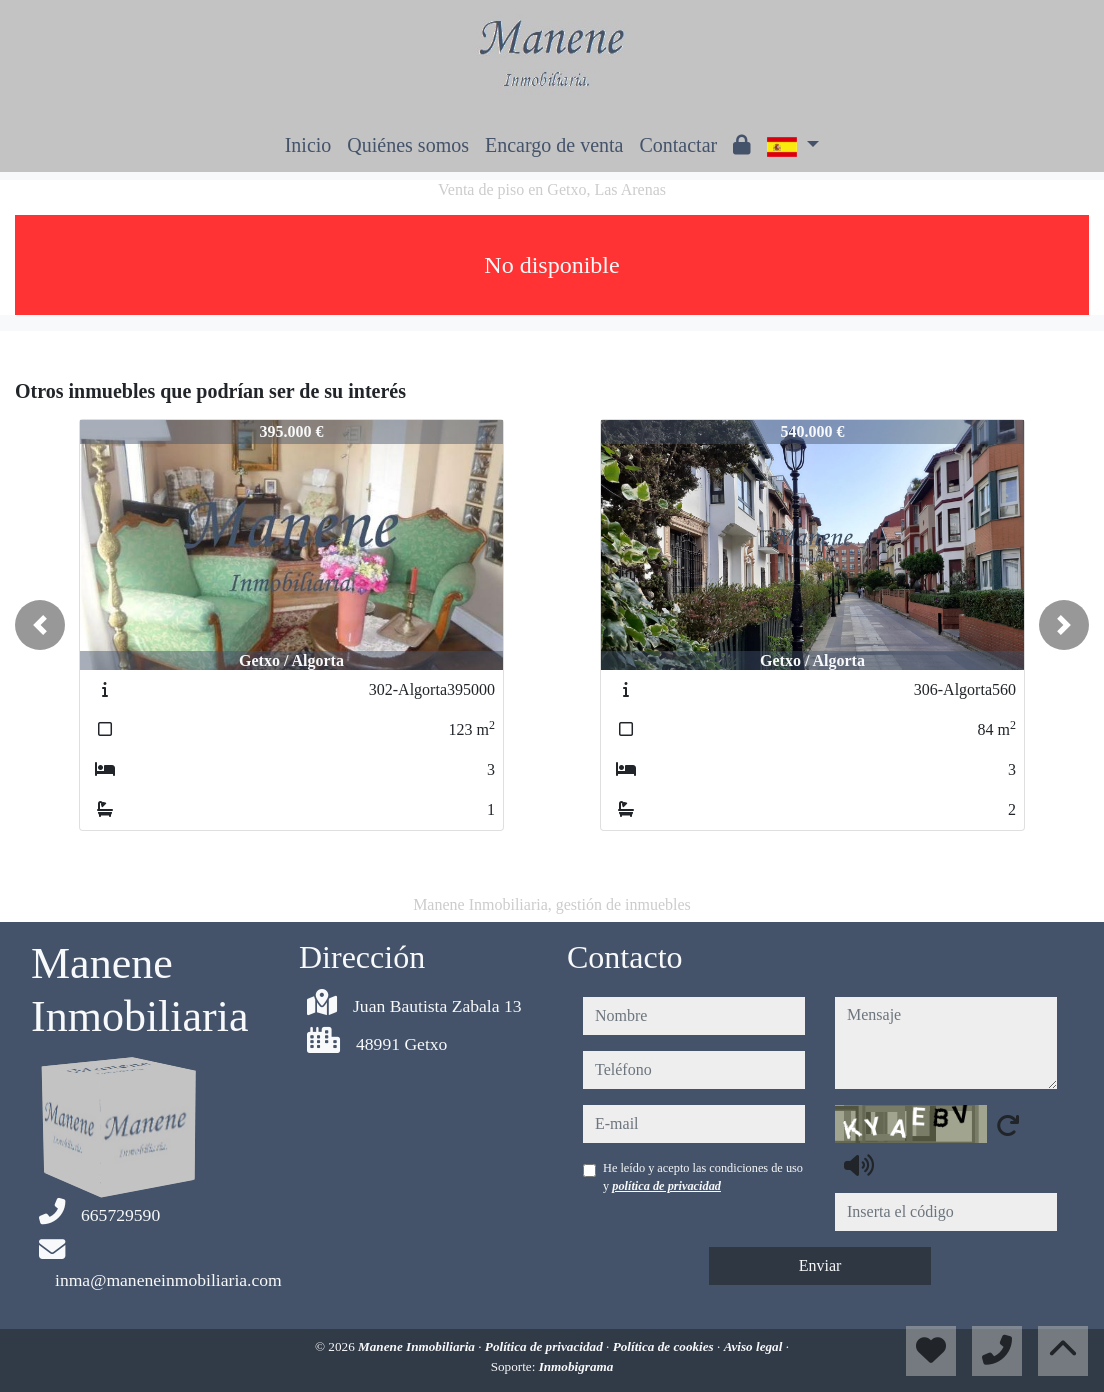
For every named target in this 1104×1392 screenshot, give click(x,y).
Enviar (820, 1265)
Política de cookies (665, 1346)
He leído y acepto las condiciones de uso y (703, 1177)
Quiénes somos (408, 145)
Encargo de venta (554, 145)
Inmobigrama (576, 1366)
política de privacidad (666, 1186)
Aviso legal (755, 1346)
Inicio (308, 145)
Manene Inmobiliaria (418, 1346)
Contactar (678, 145)
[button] (40, 625)
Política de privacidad (545, 1346)
